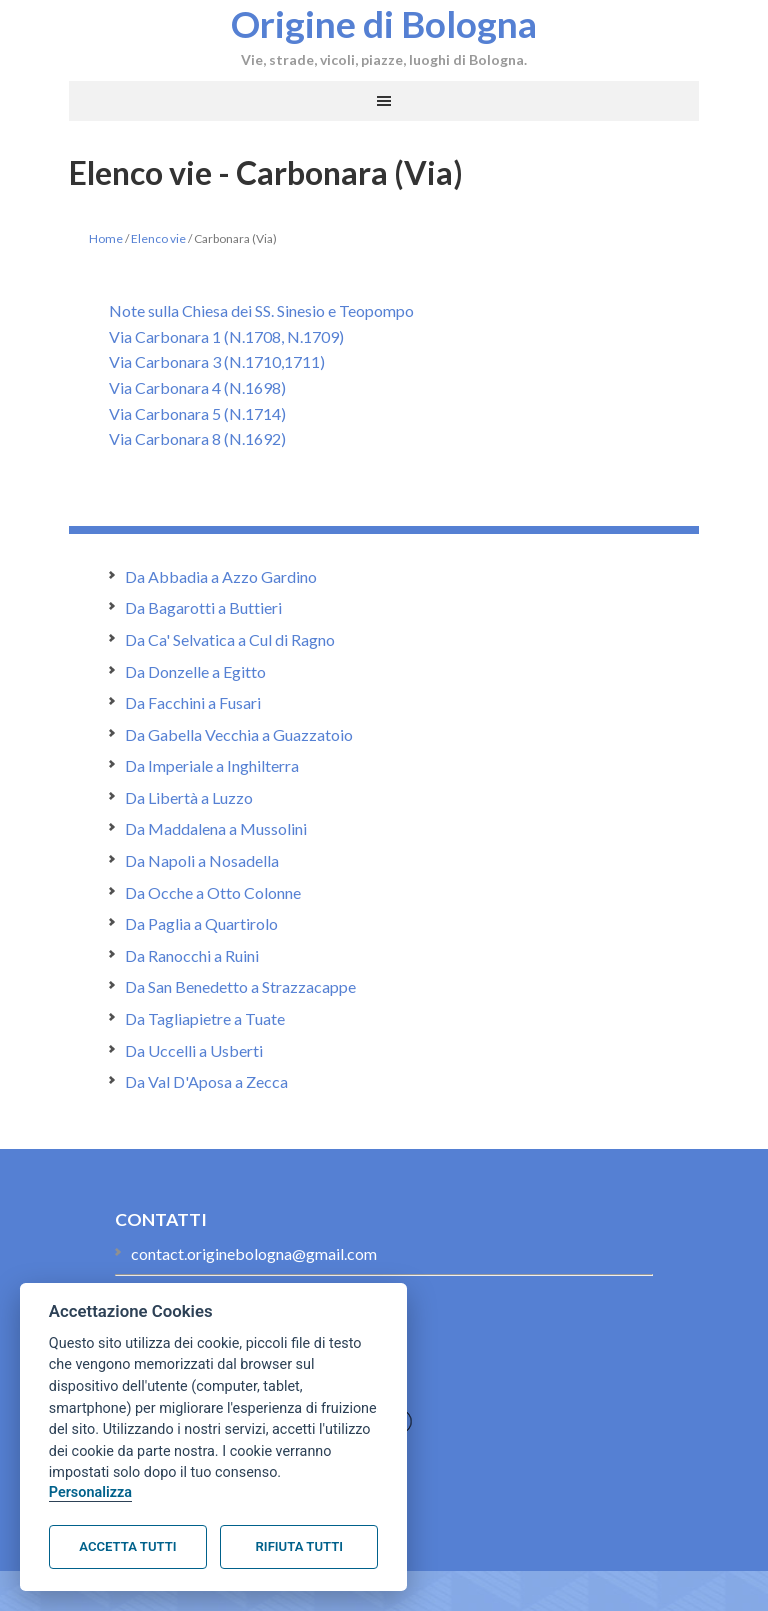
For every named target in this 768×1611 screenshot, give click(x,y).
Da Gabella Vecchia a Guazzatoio (239, 734)
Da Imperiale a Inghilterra (212, 765)
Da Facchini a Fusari (193, 702)
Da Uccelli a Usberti (194, 1050)
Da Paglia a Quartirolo (201, 923)
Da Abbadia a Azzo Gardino (221, 576)
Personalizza (90, 1492)
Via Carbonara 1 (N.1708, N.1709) (226, 336)
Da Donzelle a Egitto (195, 671)
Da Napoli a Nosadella (202, 860)
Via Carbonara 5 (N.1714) (197, 413)
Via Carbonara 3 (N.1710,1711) (217, 361)
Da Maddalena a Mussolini (216, 828)
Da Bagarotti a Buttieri (203, 607)
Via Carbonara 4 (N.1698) (197, 387)
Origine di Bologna (384, 23)
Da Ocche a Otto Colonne (213, 892)
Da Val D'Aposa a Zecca (206, 1081)
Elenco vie (158, 238)
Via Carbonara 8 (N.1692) (197, 438)
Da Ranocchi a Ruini (192, 955)
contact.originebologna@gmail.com (254, 1253)
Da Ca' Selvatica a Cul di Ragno (230, 639)
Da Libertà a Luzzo (189, 797)
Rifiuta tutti (299, 1546)
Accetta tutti (127, 1546)
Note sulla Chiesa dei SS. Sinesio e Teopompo (261, 310)
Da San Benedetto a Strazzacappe (240, 986)
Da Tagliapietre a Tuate (205, 1018)
